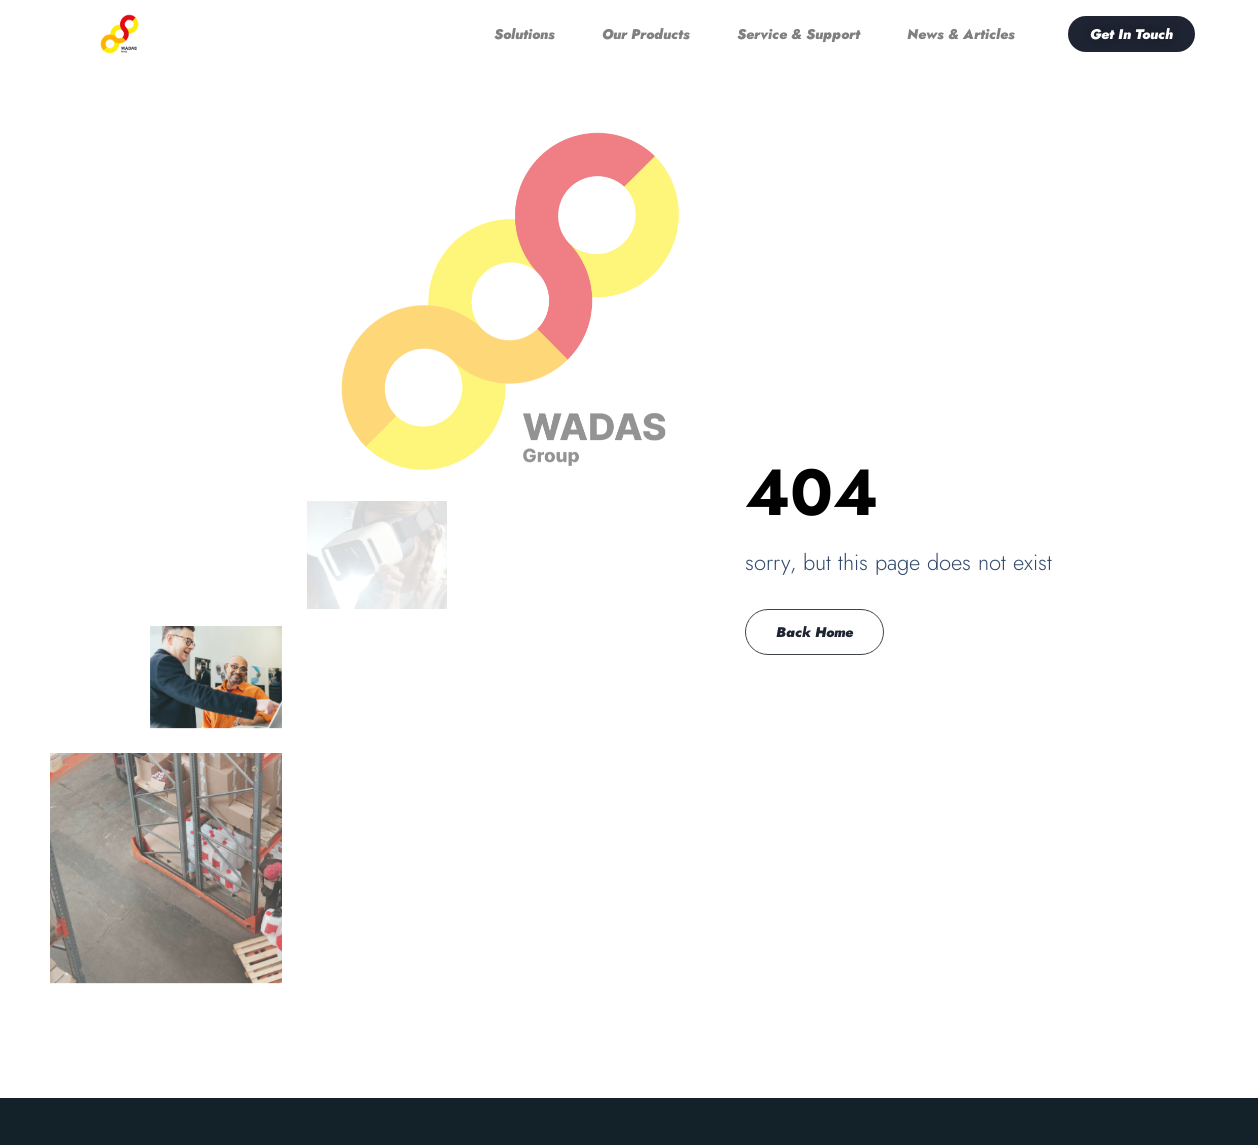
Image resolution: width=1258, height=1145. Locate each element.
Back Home (814, 632)
